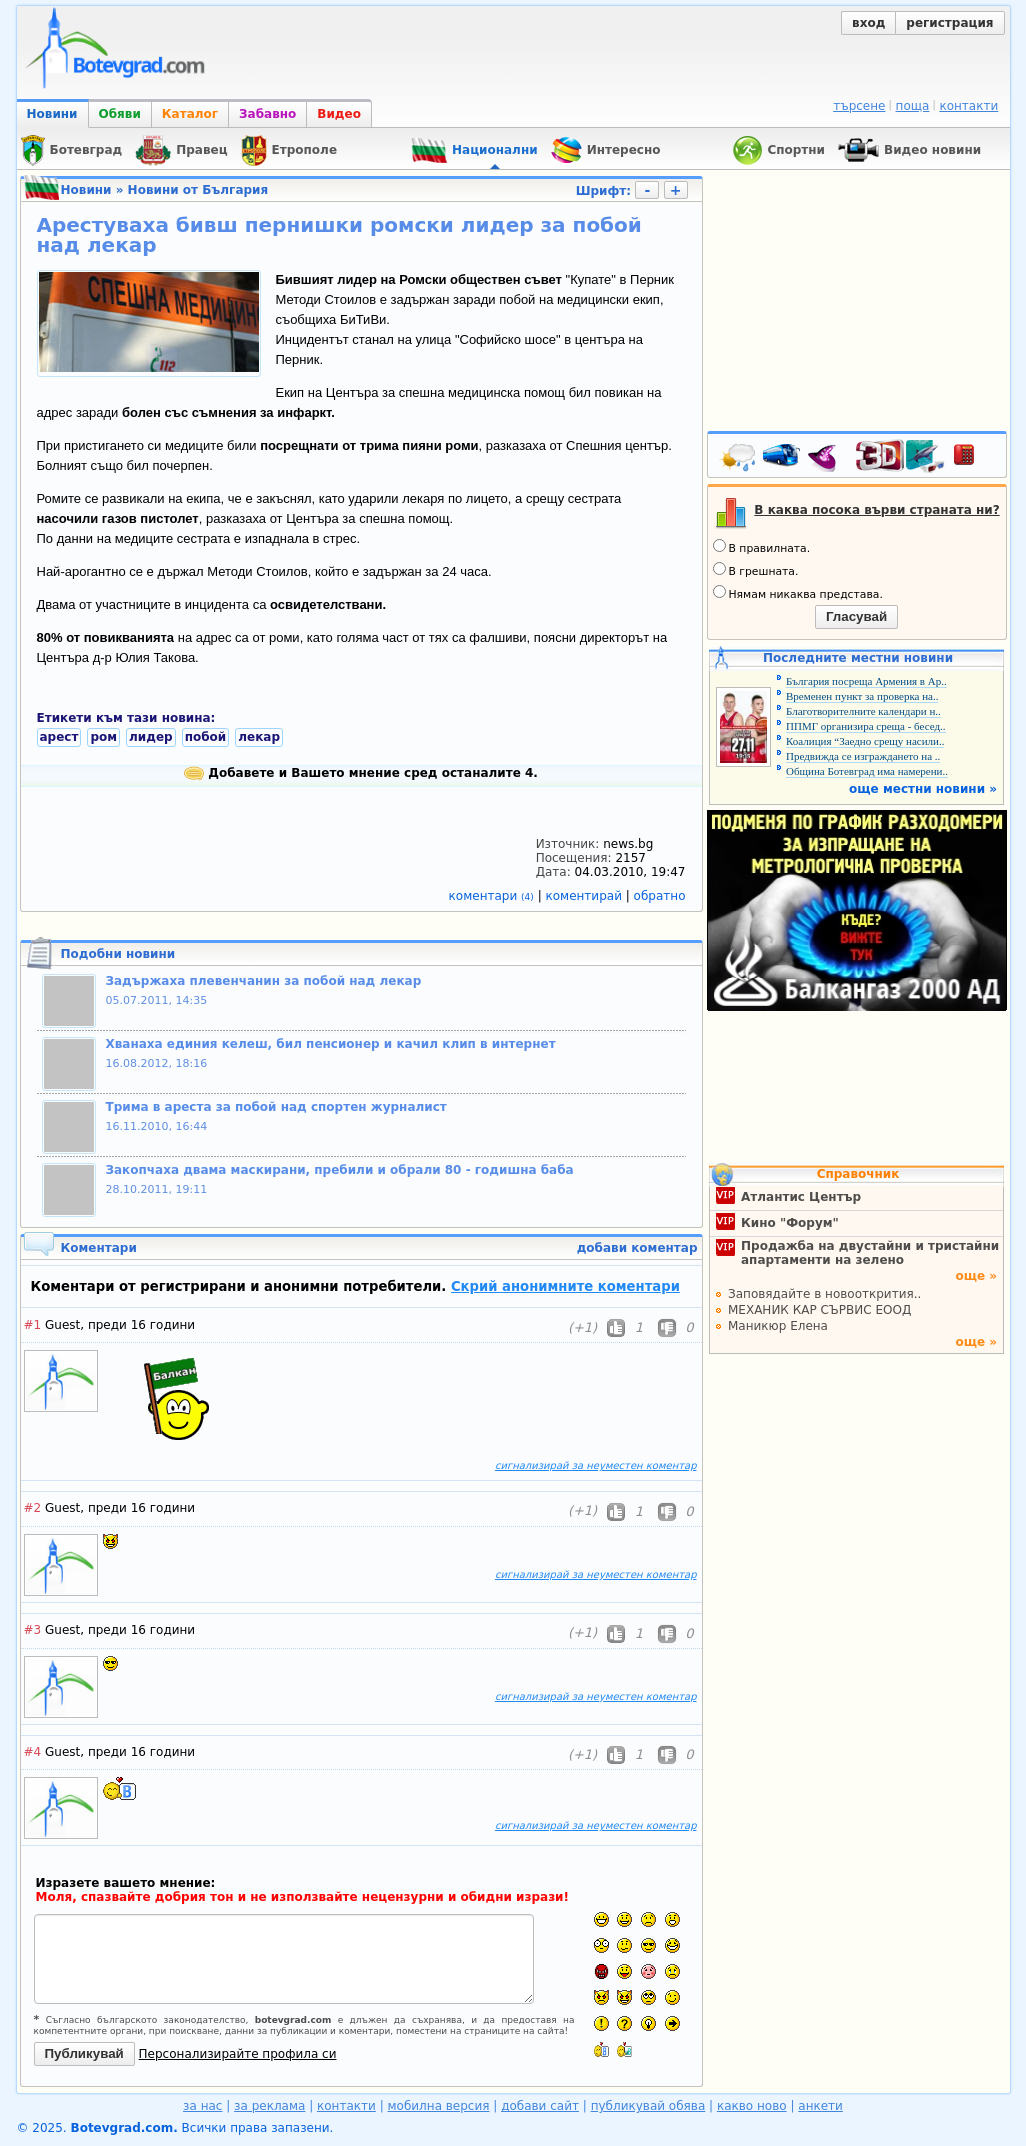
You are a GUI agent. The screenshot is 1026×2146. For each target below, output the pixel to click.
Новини (52, 114)
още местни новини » (923, 789)
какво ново (752, 2106)
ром (103, 737)
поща (913, 106)
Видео (339, 114)
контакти (968, 106)
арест (59, 737)
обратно (660, 896)
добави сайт (540, 2106)
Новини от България (198, 190)
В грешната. (756, 570)
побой (206, 737)
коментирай (586, 896)
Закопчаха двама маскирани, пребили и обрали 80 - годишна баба (340, 1170)
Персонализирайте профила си (238, 2054)
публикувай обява (648, 2106)
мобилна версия (439, 2106)
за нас (202, 2106)
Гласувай (856, 616)
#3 (33, 1630)
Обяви (120, 114)
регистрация (949, 23)
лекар (259, 737)
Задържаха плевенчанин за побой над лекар (264, 981)
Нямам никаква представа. (798, 593)
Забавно (267, 114)
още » (976, 1276)
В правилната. (762, 547)
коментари (493, 896)
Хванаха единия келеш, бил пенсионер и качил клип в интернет (331, 1044)
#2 (33, 1508)
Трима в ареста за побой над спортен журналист (276, 1107)
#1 (33, 1325)
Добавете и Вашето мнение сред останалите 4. (361, 773)
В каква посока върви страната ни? (876, 510)
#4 (33, 1752)
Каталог (190, 114)
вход (868, 23)
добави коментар (637, 1248)
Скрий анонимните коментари (565, 1286)
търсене (859, 106)
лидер (151, 737)
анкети (820, 2106)
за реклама (269, 2106)
